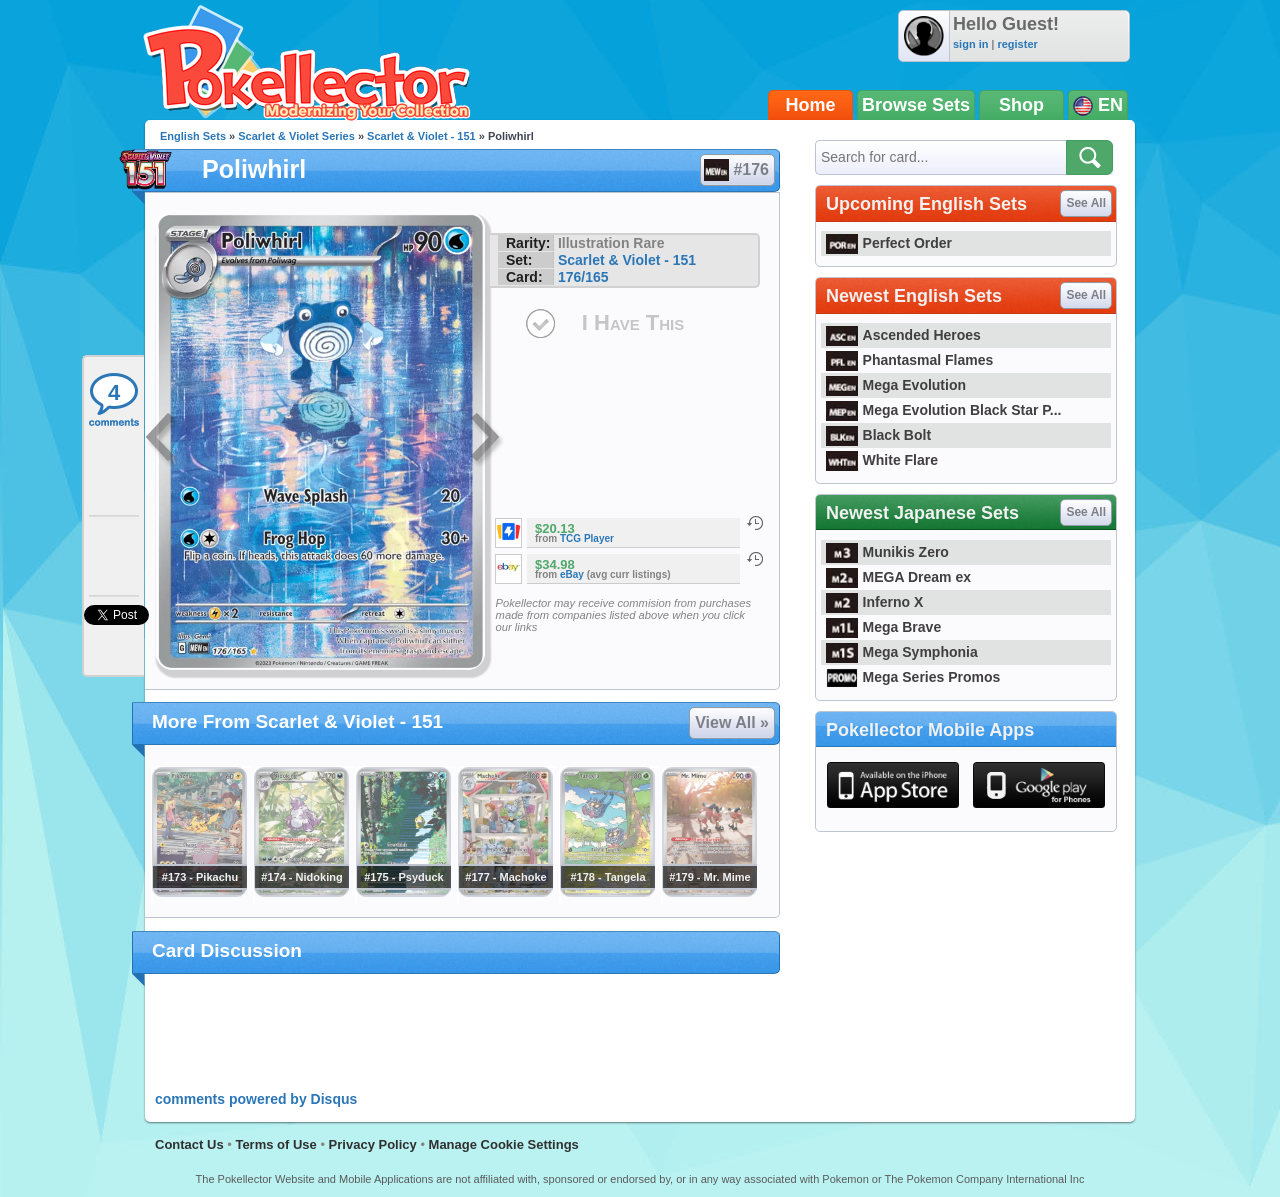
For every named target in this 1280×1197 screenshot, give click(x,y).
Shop (1021, 105)
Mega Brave (883, 627)
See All (1086, 203)
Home (811, 105)
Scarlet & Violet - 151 (421, 136)
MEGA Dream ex (898, 577)
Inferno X (874, 602)
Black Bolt (878, 435)
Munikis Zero (887, 552)
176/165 (583, 277)
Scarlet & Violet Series (296, 136)
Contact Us (189, 1144)
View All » (732, 722)
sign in (970, 44)
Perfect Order (889, 243)
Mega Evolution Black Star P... (944, 410)
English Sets (193, 136)
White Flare (882, 460)
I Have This (633, 322)
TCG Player (587, 538)
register (1017, 44)
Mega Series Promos (913, 677)
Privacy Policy (373, 1144)
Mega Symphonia (902, 652)
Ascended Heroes (903, 335)
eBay (572, 574)
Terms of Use (275, 1144)
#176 (736, 170)
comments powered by (256, 1099)
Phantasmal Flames (909, 360)
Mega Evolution (896, 385)
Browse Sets (916, 105)
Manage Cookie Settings (504, 1144)
